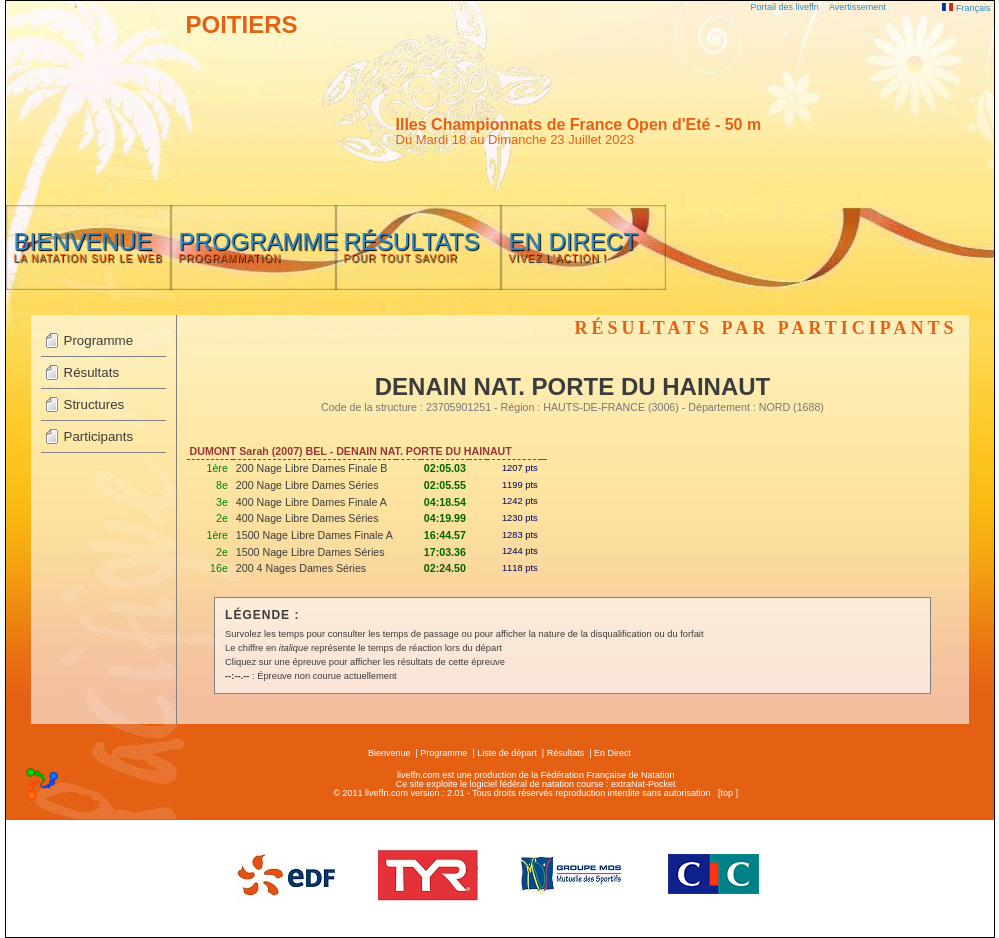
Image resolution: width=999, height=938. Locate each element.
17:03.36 (445, 552)
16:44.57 (445, 535)
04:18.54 (445, 502)
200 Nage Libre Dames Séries (307, 485)
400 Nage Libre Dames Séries (307, 518)
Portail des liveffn (785, 7)
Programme (99, 340)
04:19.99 (445, 518)
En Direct (612, 753)
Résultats (92, 372)
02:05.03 (445, 468)
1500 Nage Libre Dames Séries (310, 552)
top (726, 793)
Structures (94, 404)
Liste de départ (507, 753)
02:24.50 (445, 568)
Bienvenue (389, 753)
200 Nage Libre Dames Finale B (312, 468)
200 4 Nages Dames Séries (301, 568)
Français (966, 8)
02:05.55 (445, 485)
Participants (99, 436)
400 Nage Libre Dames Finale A (311, 502)
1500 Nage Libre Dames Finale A (314, 535)
